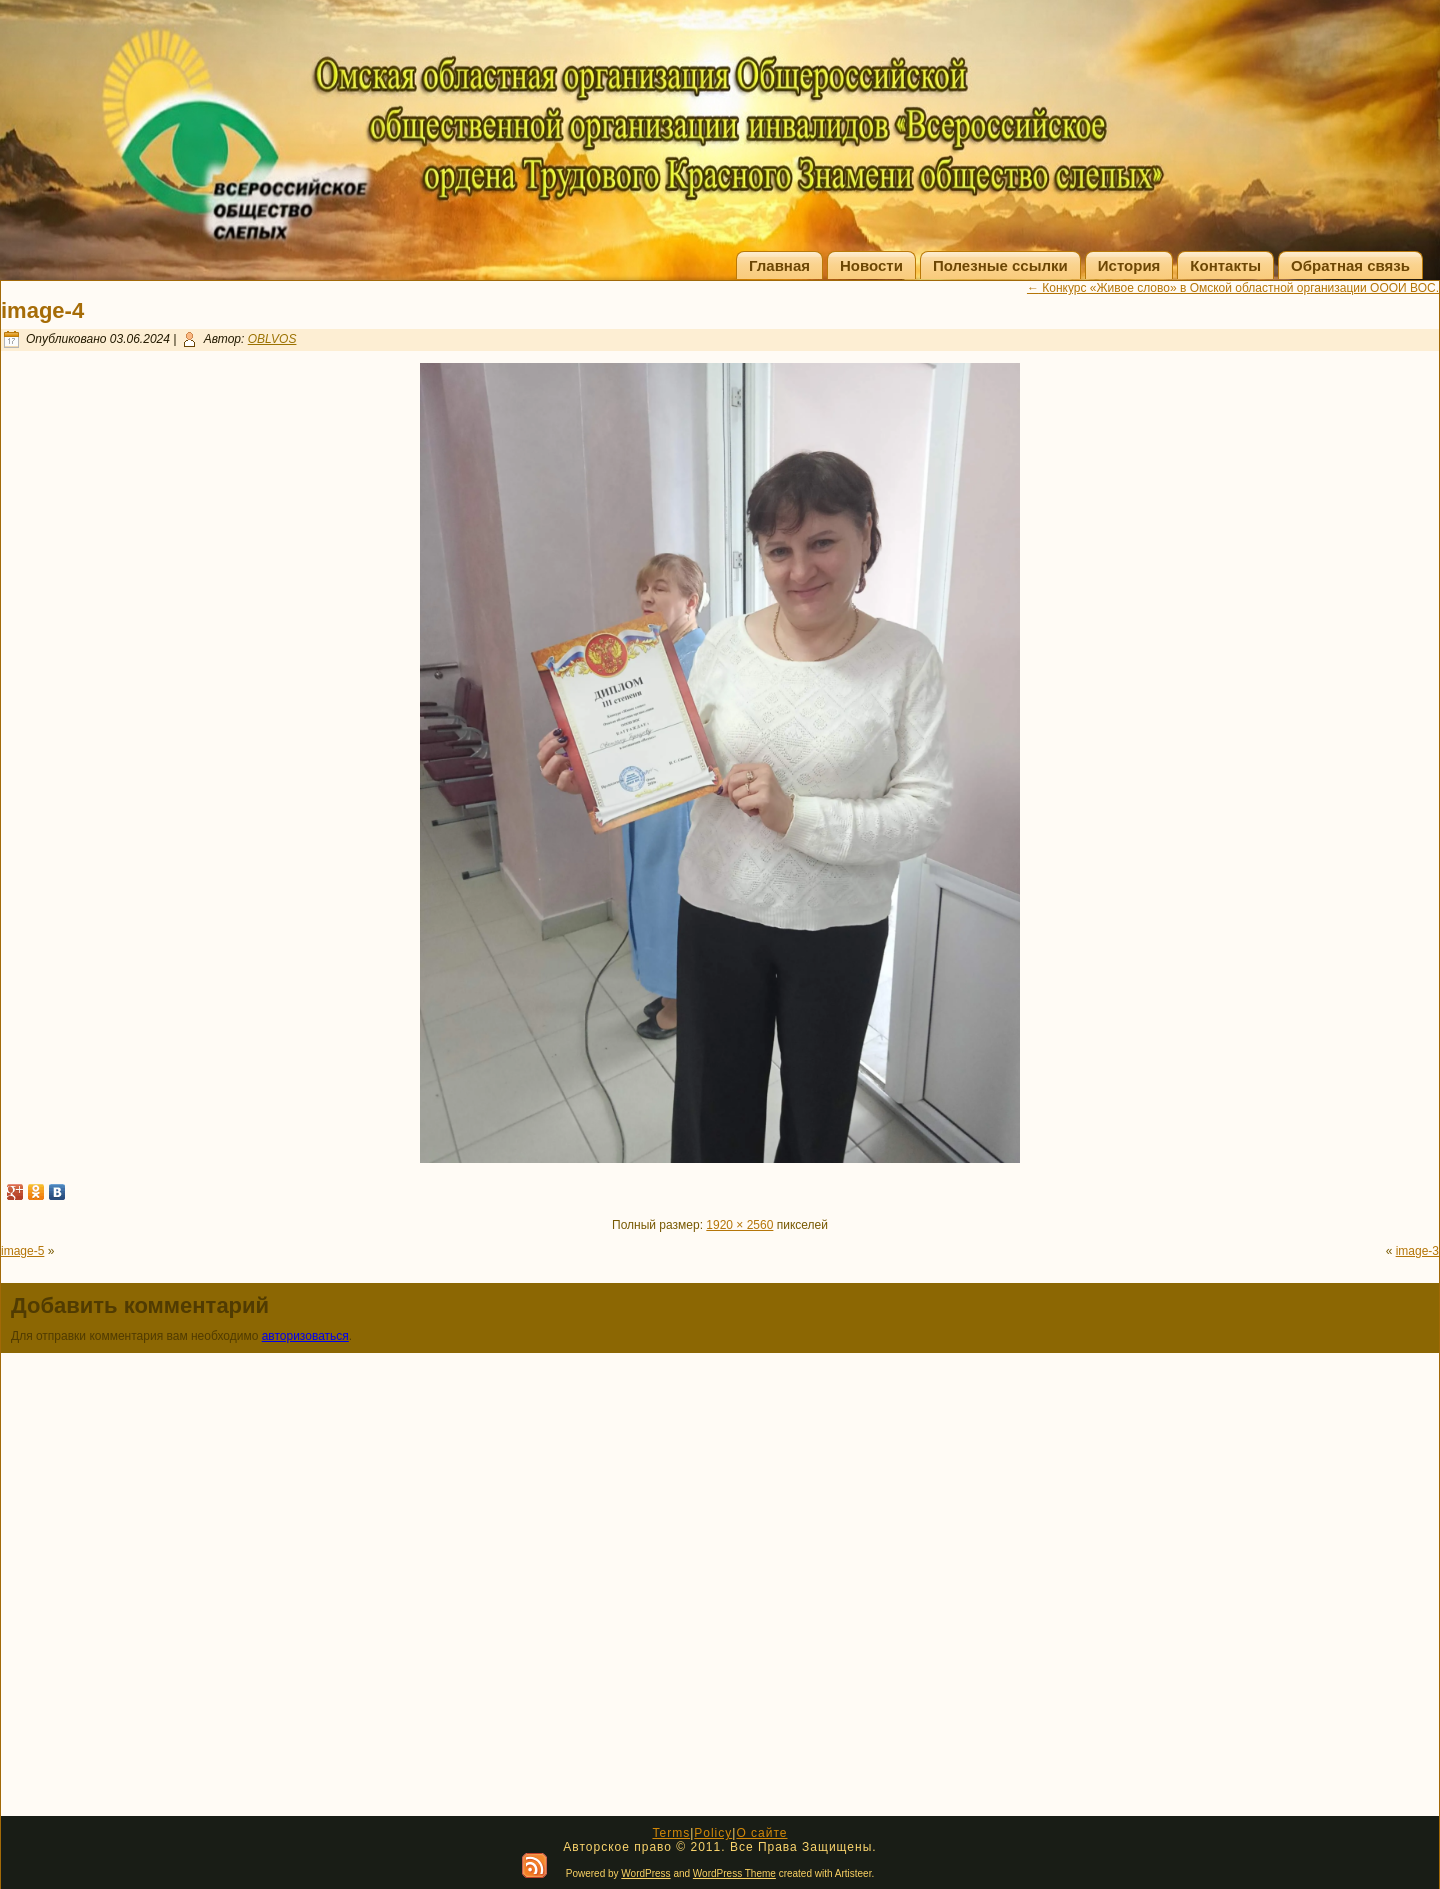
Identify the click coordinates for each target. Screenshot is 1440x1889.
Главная (779, 265)
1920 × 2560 (739, 1225)
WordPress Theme (734, 1873)
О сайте (761, 1833)
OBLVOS (272, 339)
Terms (671, 1833)
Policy (713, 1833)
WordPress (645, 1873)
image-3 (1417, 1251)
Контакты (1225, 265)
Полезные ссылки (1000, 265)
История (1129, 265)
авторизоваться (305, 1336)
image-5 (22, 1251)
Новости (871, 265)
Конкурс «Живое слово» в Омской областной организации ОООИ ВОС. (1233, 288)
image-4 (42, 310)
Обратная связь (1350, 265)
